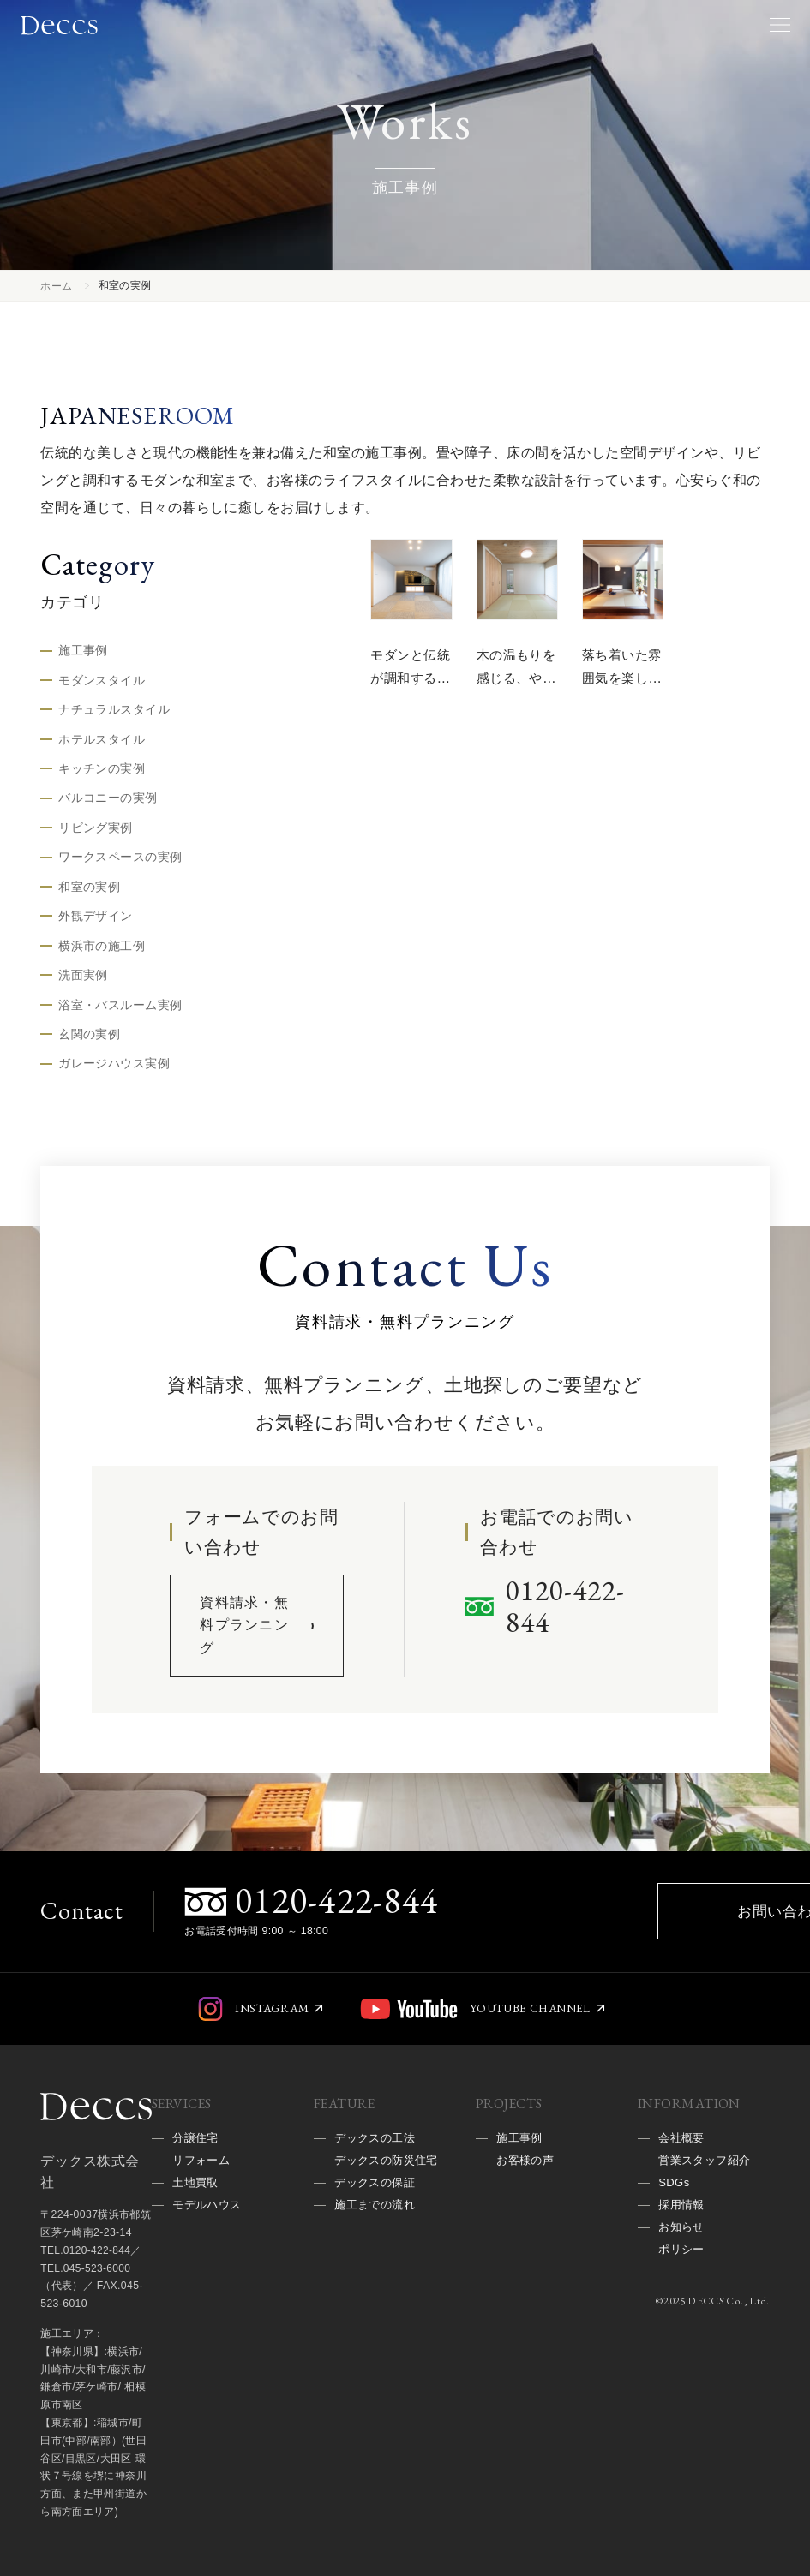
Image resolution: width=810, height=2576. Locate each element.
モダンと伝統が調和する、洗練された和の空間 (405, 701)
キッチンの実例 (101, 773)
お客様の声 (527, 2220)
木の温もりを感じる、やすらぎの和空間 (512, 689)
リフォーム (203, 2220)
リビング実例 (95, 833)
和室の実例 (89, 893)
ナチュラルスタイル (114, 712)
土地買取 (197, 2244)
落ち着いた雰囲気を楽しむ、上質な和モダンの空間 (617, 701)
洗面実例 (83, 984)
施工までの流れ (377, 2293)
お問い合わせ (576, 1951)
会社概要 (683, 2196)
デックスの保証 (377, 2269)
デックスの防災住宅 (383, 2232)
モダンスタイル (101, 682)
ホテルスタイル (101, 742)
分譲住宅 (197, 2196)
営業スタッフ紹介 (707, 2220)
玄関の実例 (89, 1045)
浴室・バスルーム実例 (120, 1014)
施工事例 (83, 651)
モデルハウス (209, 2269)
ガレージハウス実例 (114, 1075)
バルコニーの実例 (107, 803)
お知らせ (683, 2293)
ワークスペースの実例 (120, 863)
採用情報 (683, 2269)
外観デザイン (95, 923)
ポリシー (683, 2318)
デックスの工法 (377, 2196)
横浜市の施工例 (101, 954)
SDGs (675, 2244)
